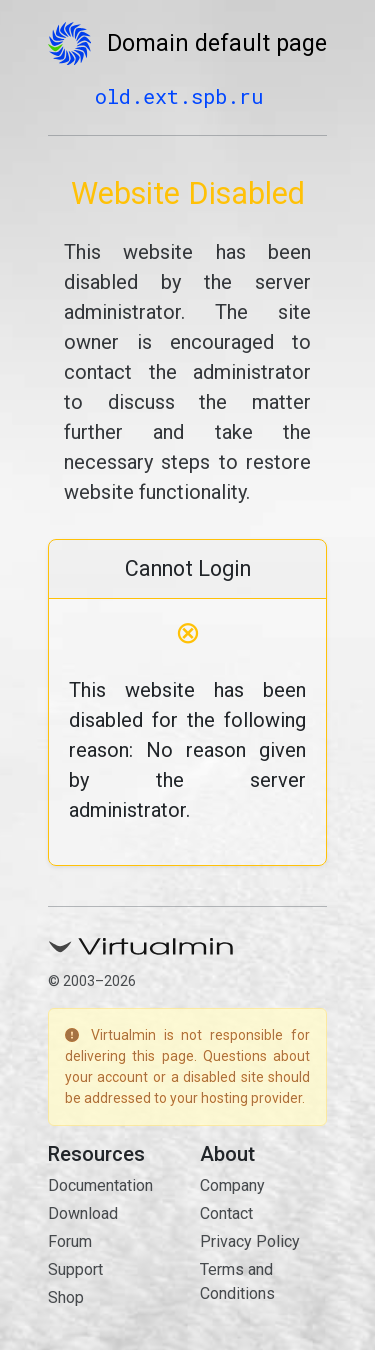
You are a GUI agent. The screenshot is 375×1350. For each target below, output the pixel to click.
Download (83, 1213)
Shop (66, 1297)
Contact (226, 1213)
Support (75, 1269)
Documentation (100, 1185)
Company (232, 1185)
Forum (70, 1241)
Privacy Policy (250, 1241)
